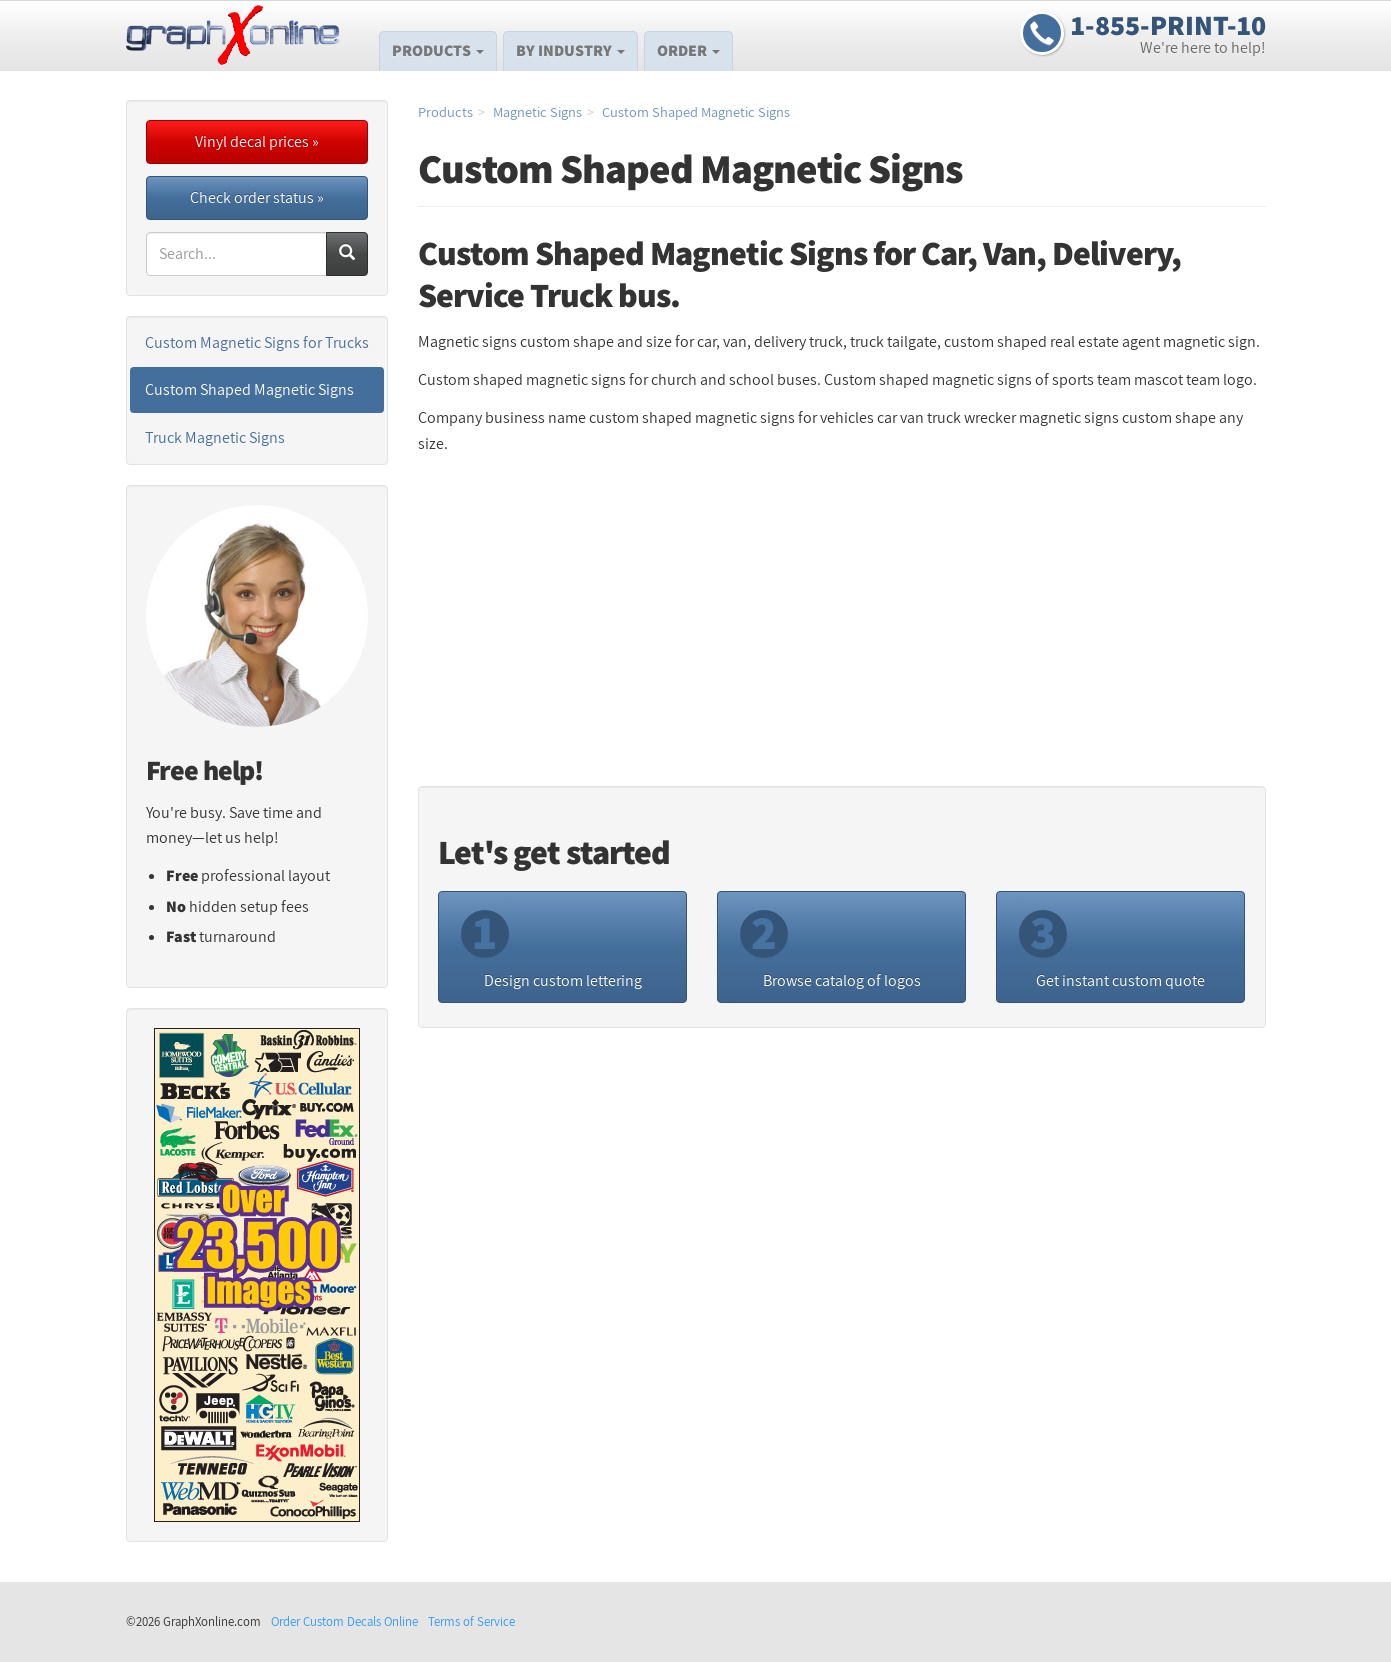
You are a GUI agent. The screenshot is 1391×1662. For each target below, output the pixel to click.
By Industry (570, 50)
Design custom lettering (551, 945)
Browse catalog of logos (830, 945)
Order (688, 50)
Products (438, 50)
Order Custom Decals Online (344, 1621)
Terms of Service (471, 1621)
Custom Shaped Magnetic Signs (696, 111)
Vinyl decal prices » (257, 141)
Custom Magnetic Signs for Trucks (257, 342)
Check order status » (257, 197)
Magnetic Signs (537, 111)
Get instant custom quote (1112, 945)
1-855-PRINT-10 (1168, 25)
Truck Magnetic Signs (215, 437)
